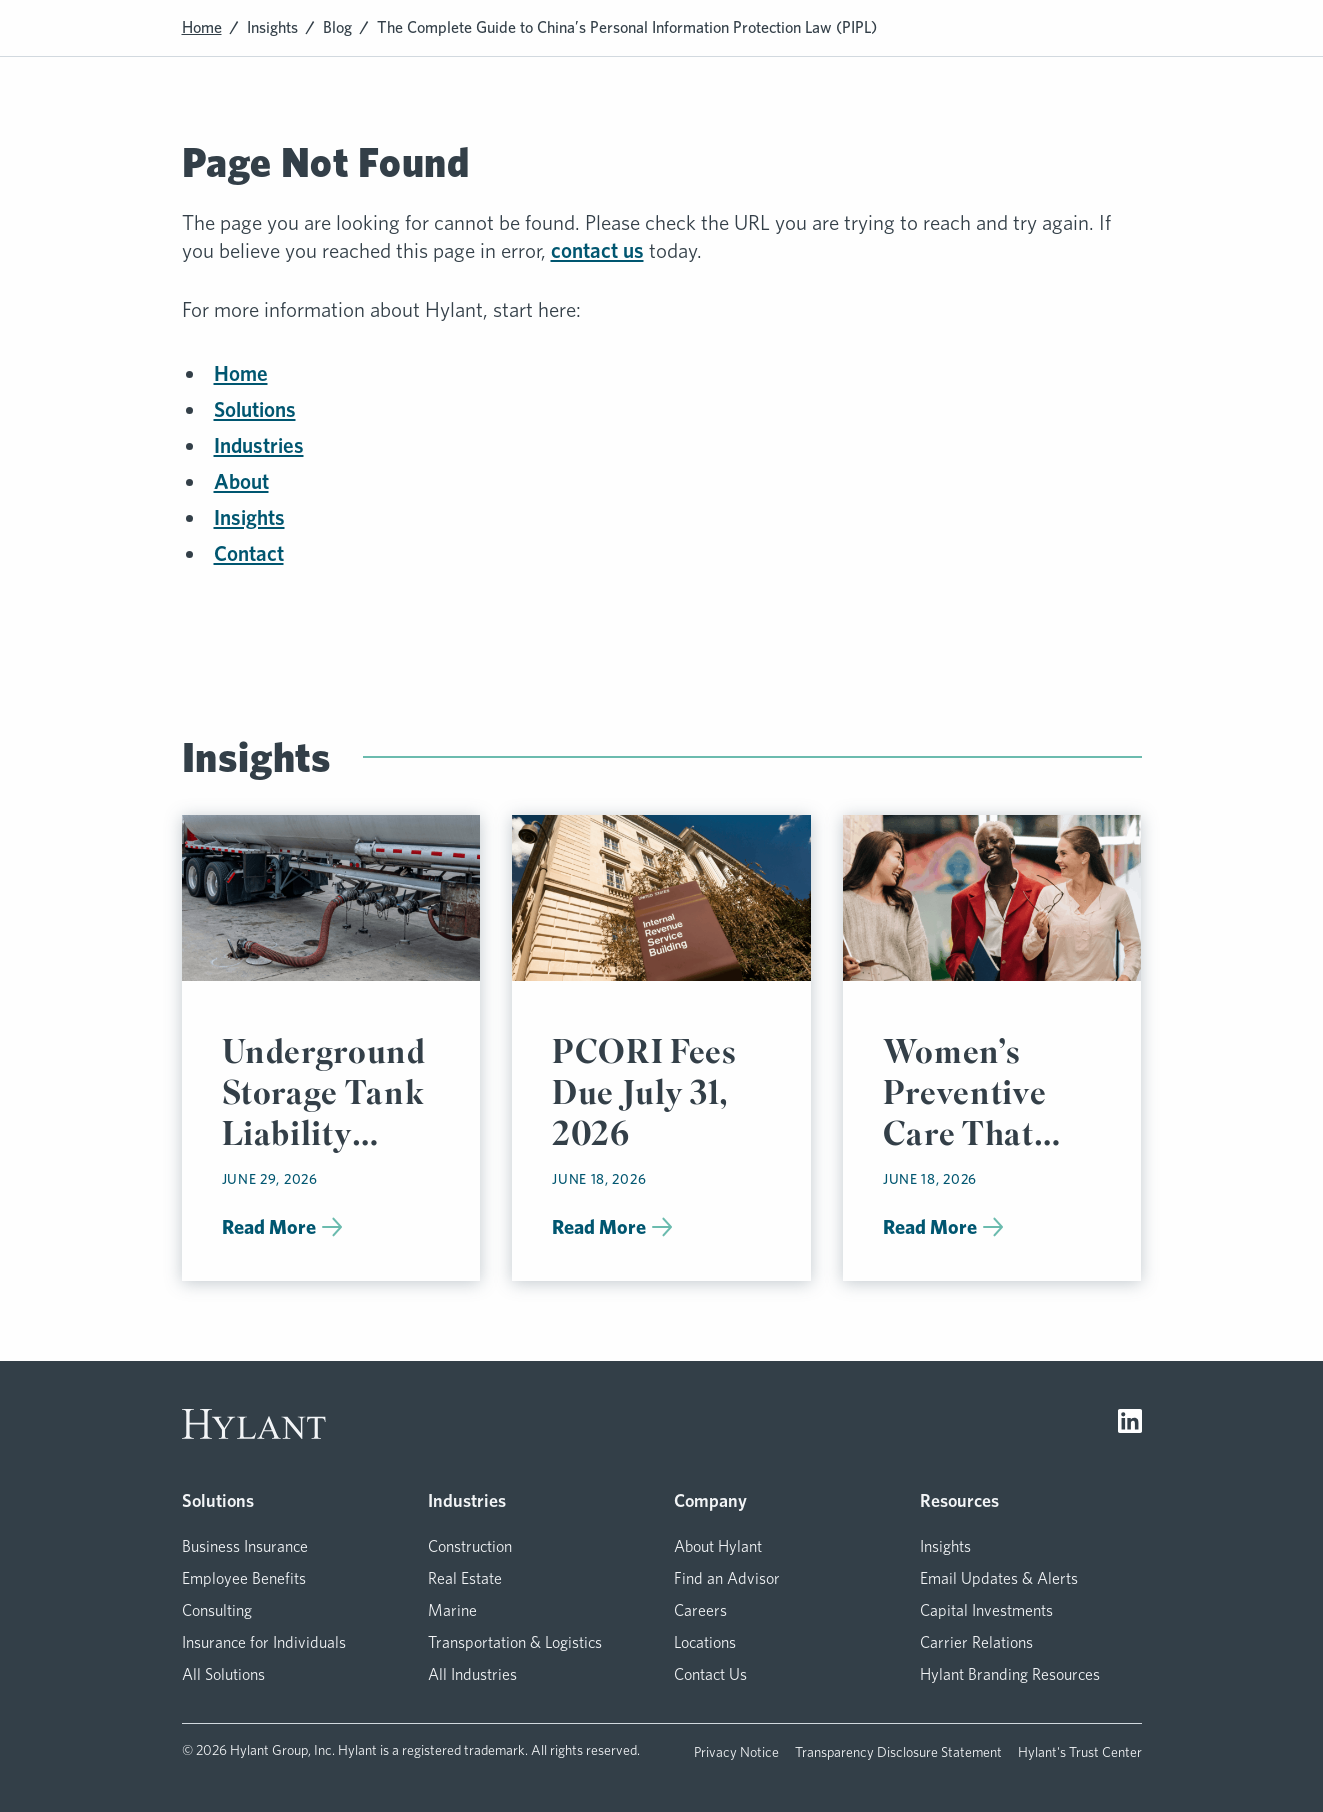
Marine (452, 1610)
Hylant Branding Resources (1010, 1674)
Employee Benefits (244, 1578)
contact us (597, 250)
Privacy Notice (736, 1752)
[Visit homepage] (254, 1424)
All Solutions (223, 1674)
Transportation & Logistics (515, 1642)
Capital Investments (986, 1610)
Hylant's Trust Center (1080, 1752)
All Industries (472, 1674)
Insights (272, 27)
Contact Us (710, 1674)
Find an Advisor (727, 1578)
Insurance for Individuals (264, 1642)
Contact (249, 553)
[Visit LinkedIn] (1130, 1424)
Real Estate (465, 1578)
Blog (337, 27)
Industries (259, 445)
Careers (700, 1610)
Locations (705, 1642)
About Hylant (718, 1546)
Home (202, 27)
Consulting (217, 1610)
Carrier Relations (976, 1642)
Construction (470, 1546)
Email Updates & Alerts (999, 1578)
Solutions (255, 409)
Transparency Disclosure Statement (898, 1752)
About (241, 481)
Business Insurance (245, 1546)
